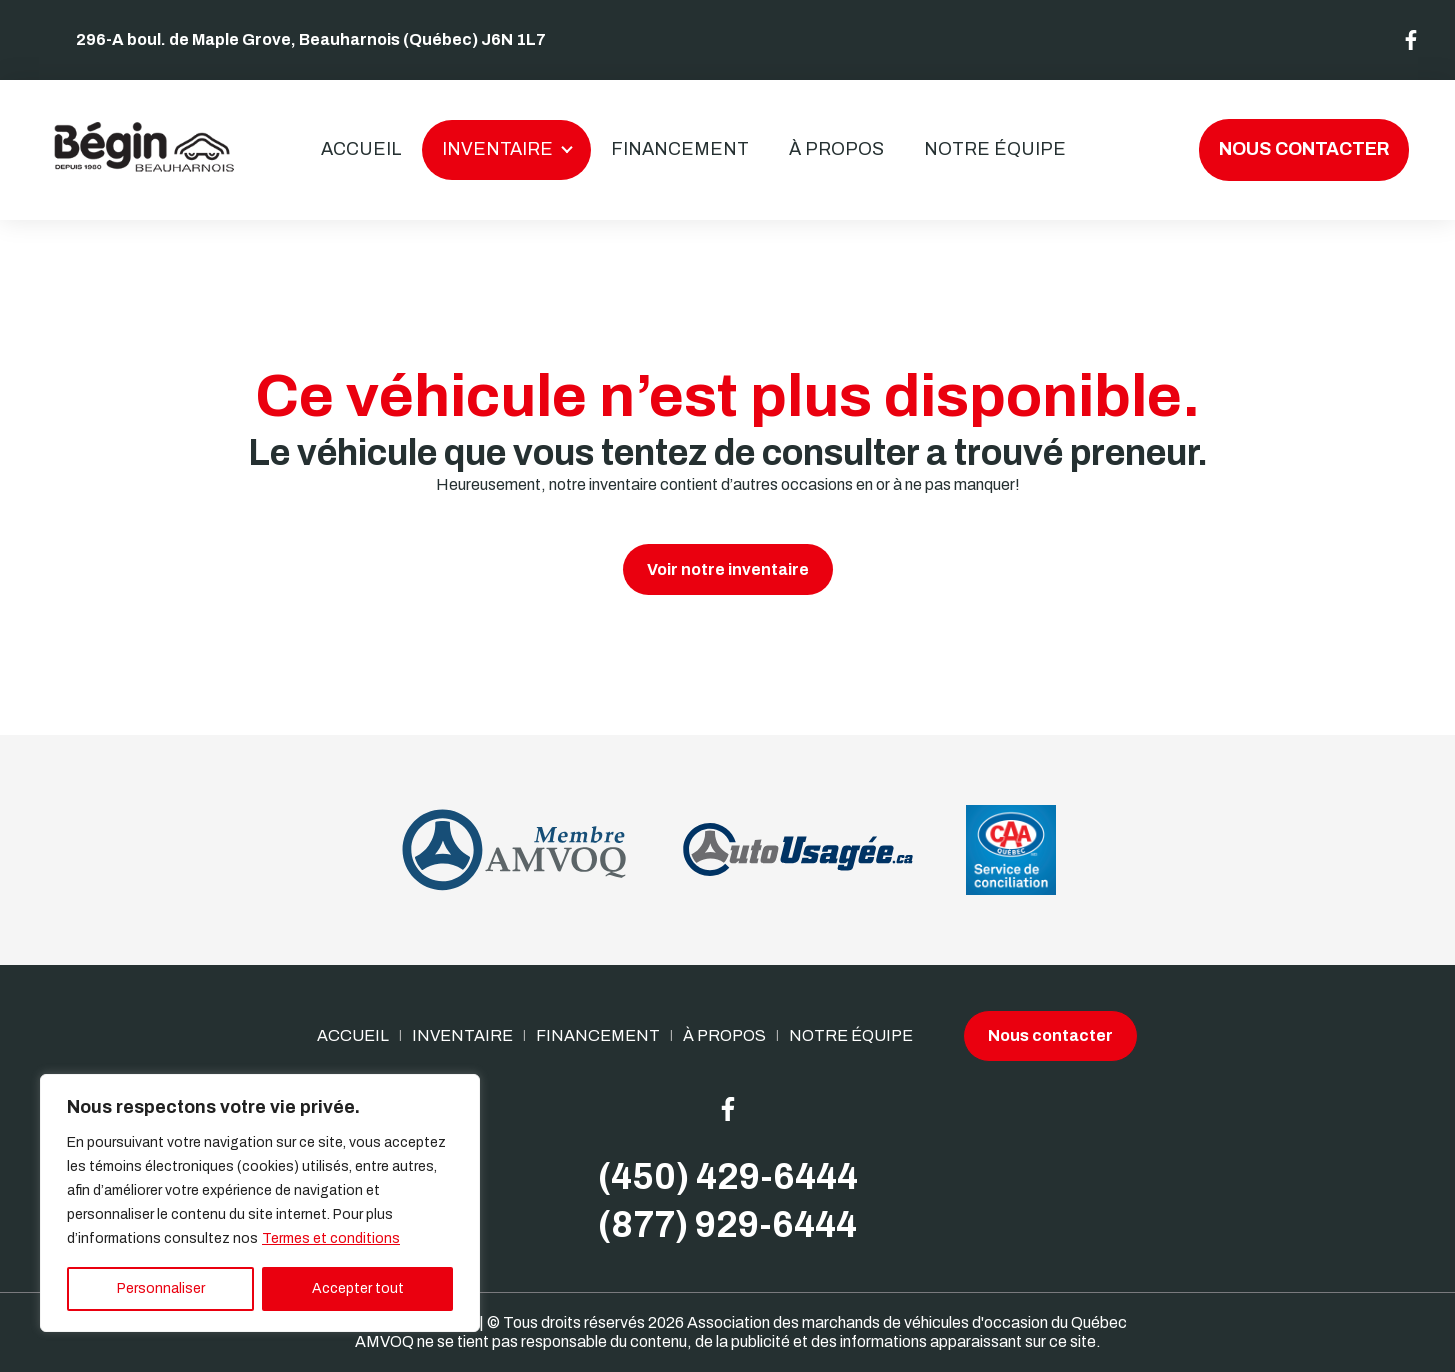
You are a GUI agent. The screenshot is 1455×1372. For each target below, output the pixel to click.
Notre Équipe (995, 149)
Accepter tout (358, 1288)
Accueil (361, 149)
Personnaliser (161, 1288)
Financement (680, 149)
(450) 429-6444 (728, 1177)
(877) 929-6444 (727, 1225)
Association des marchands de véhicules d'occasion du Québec (907, 1322)
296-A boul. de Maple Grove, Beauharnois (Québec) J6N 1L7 (311, 39)
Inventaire (497, 149)
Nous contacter (1304, 149)
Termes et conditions (331, 1238)
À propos (836, 149)
